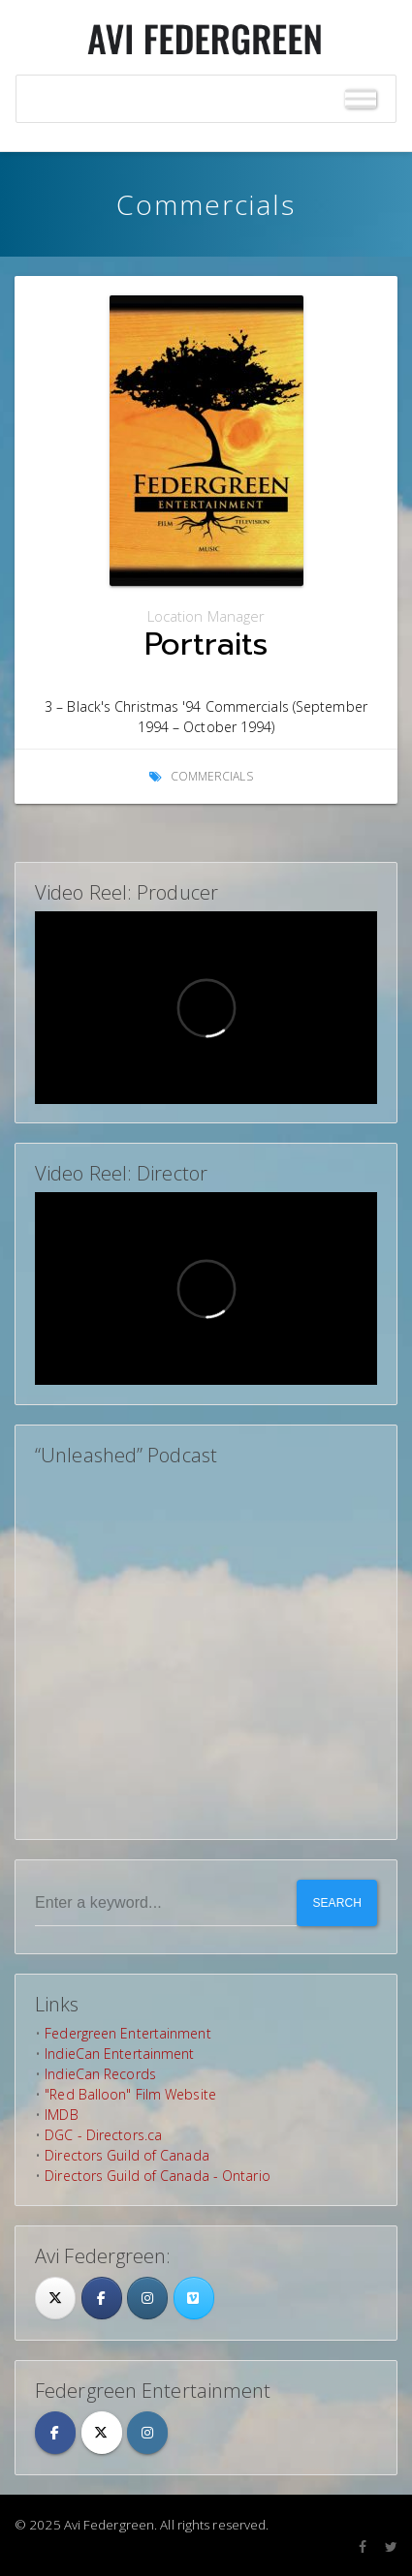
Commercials (212, 776)
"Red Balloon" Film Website (130, 2094)
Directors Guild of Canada (127, 2155)
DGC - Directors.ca (103, 2135)
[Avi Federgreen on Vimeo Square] (194, 2298)
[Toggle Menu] (360, 99)
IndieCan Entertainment (119, 2053)
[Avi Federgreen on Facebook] (55, 2432)
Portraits (206, 644)
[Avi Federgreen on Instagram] (147, 2298)
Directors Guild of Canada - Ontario (157, 2175)
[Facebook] (101, 2298)
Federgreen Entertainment (127, 2033)
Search (337, 1903)
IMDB (61, 2114)
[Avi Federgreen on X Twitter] (101, 2432)
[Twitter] (55, 2298)
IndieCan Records (100, 2074)
